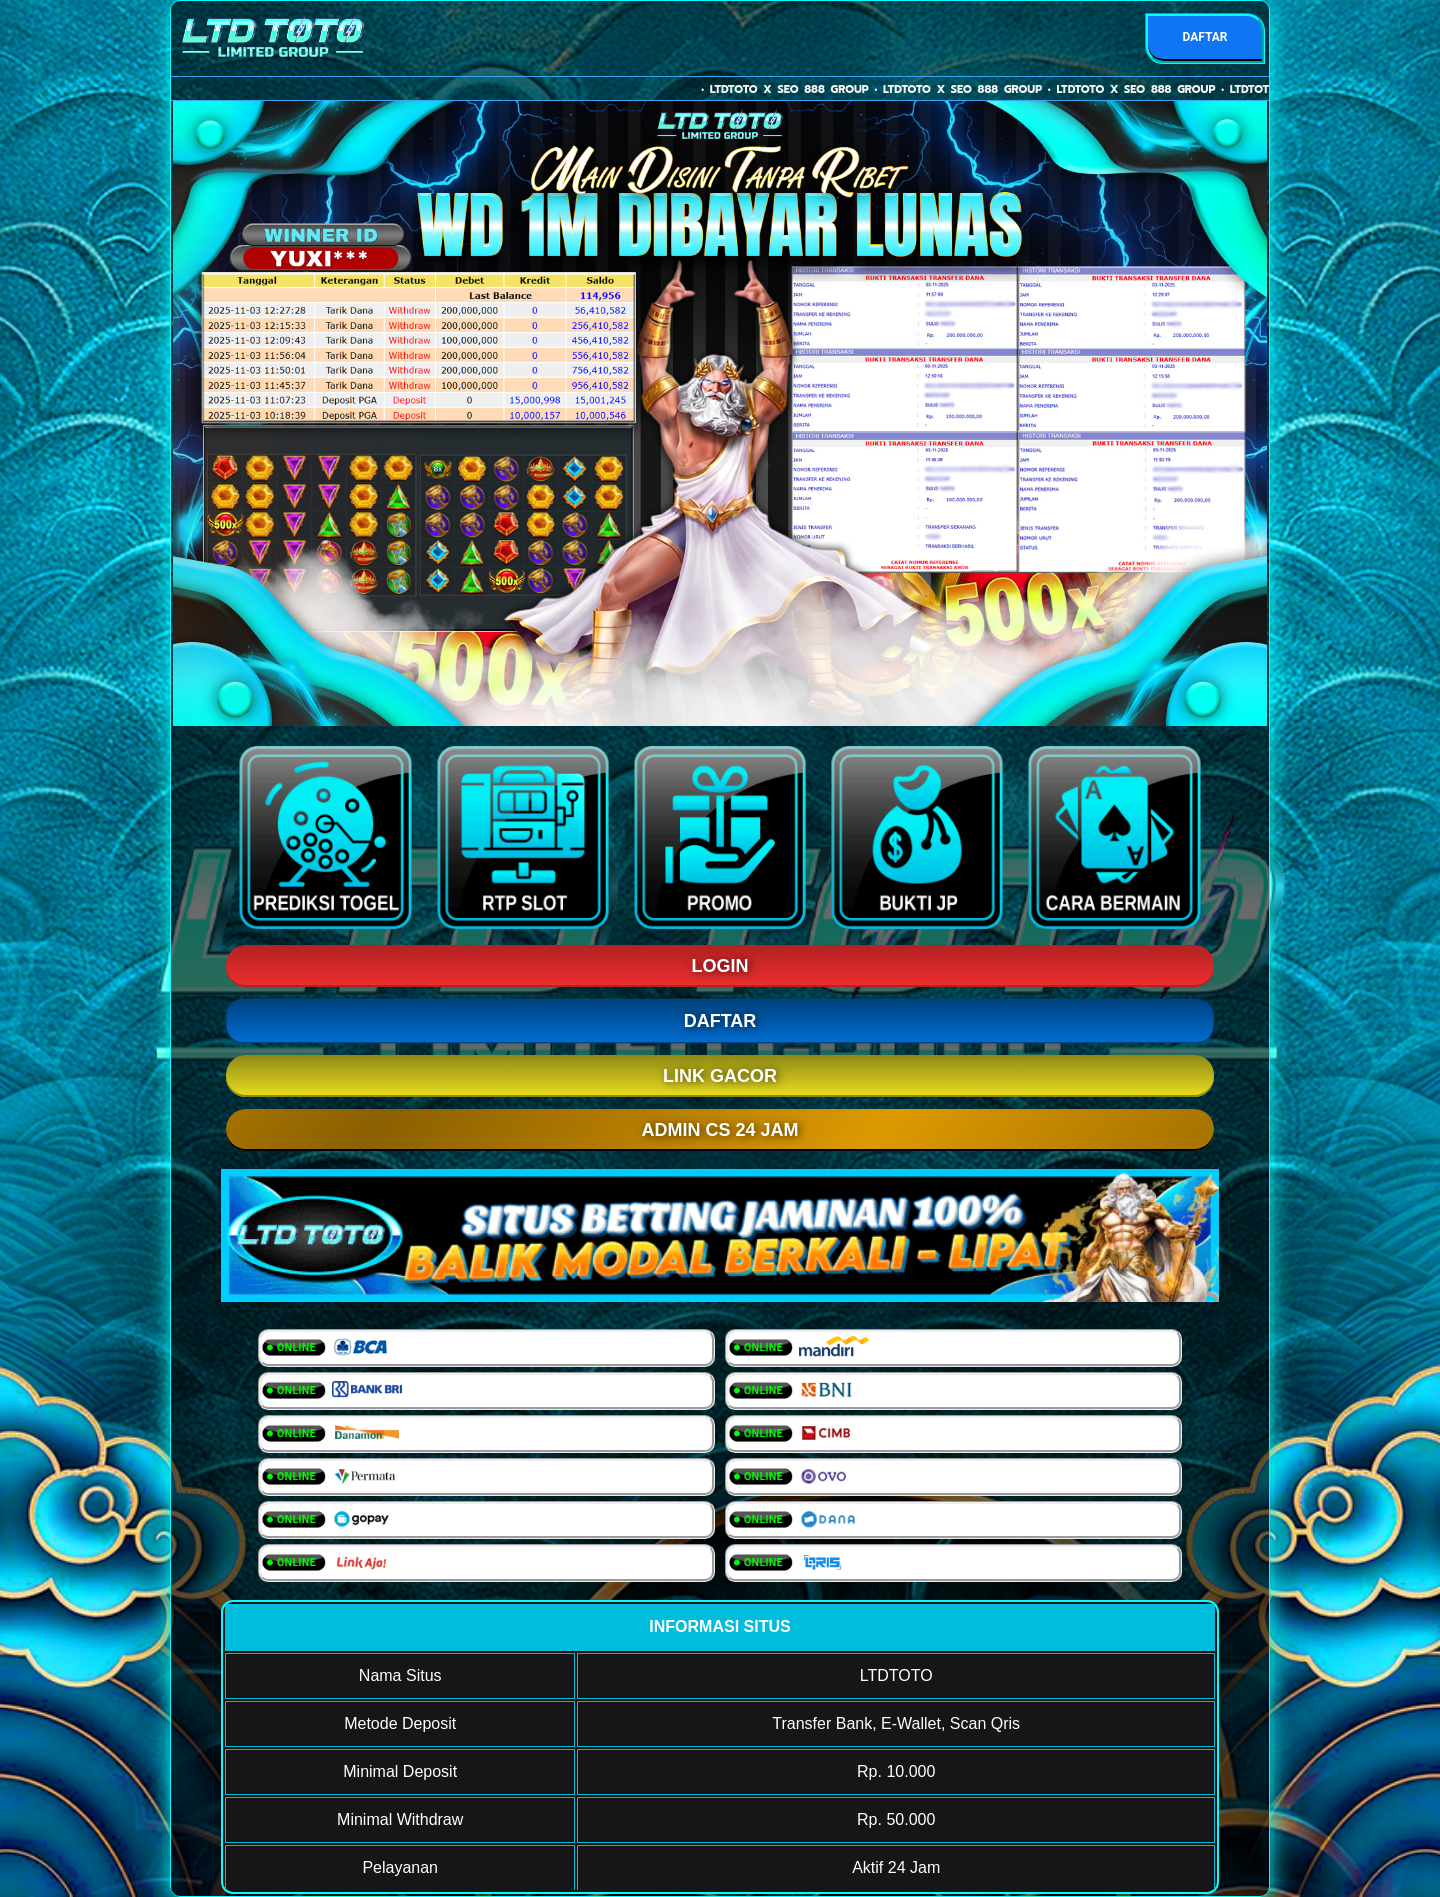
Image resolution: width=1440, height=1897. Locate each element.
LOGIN (720, 966)
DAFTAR (1204, 37)
